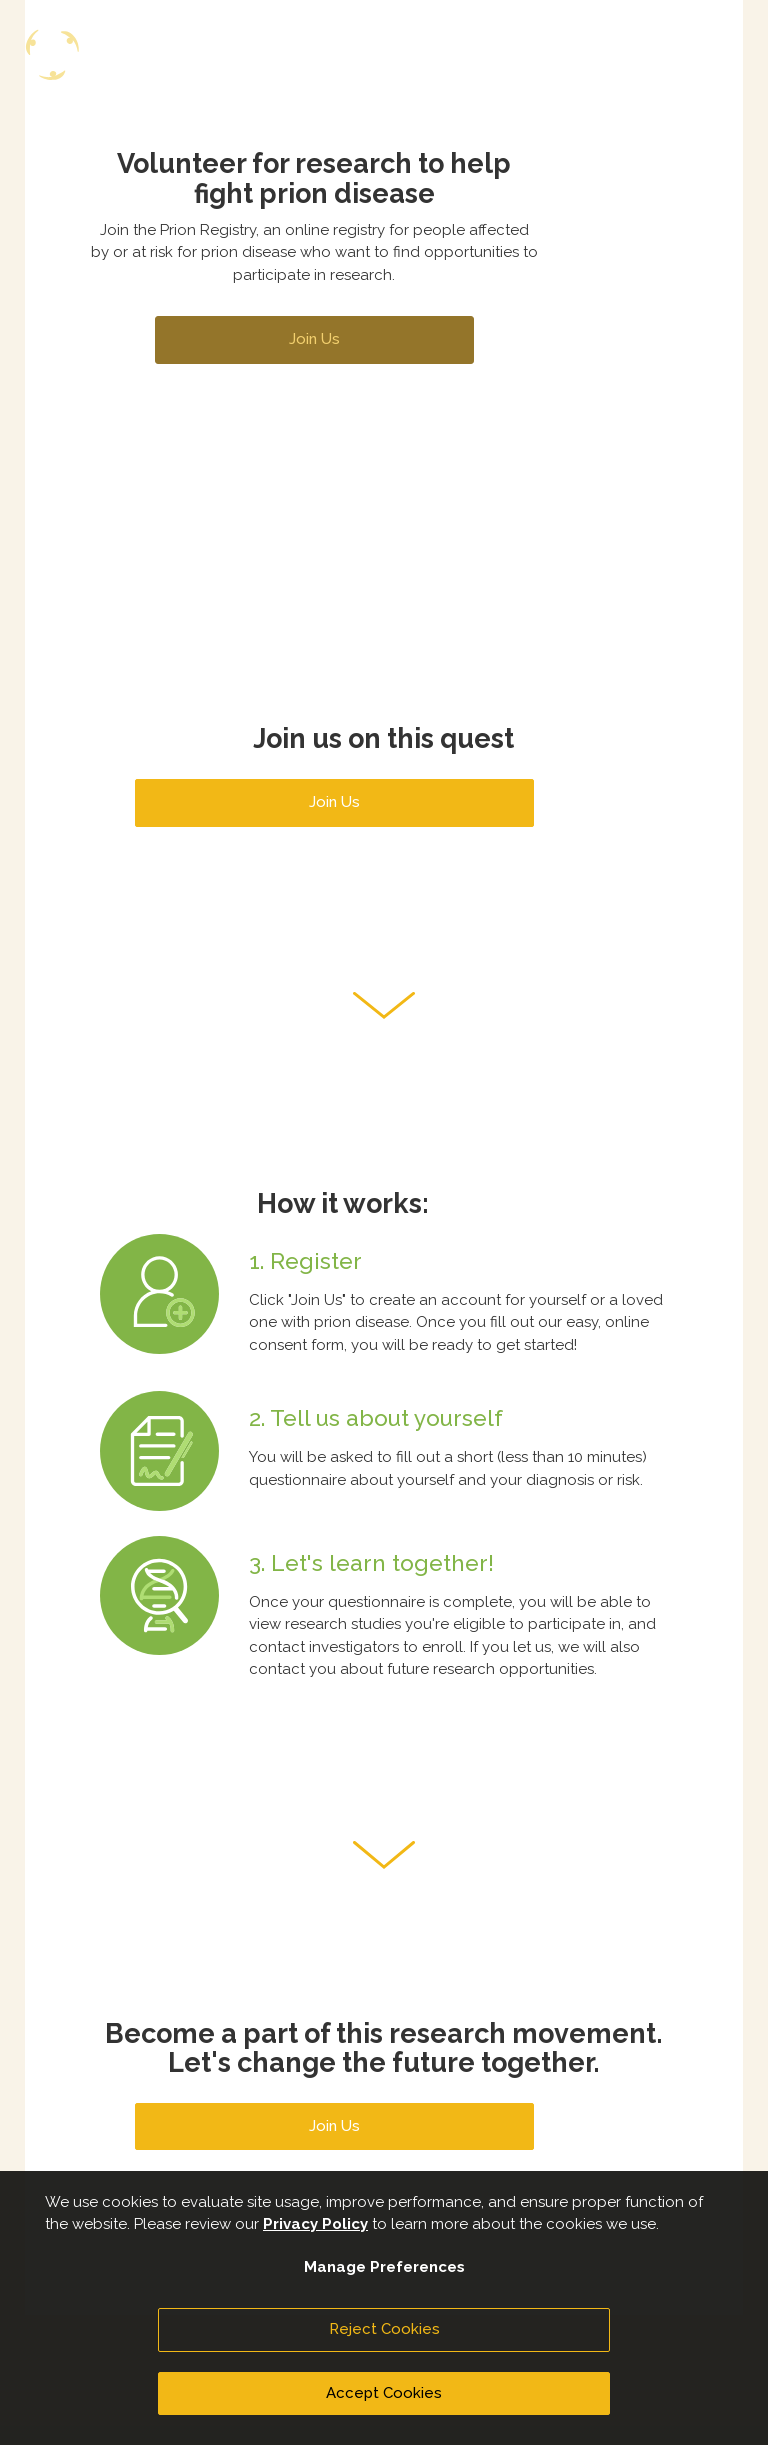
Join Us (616, 102)
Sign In (506, 97)
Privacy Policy (315, 2224)
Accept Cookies (384, 2393)
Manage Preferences (384, 2267)
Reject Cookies (384, 2329)
